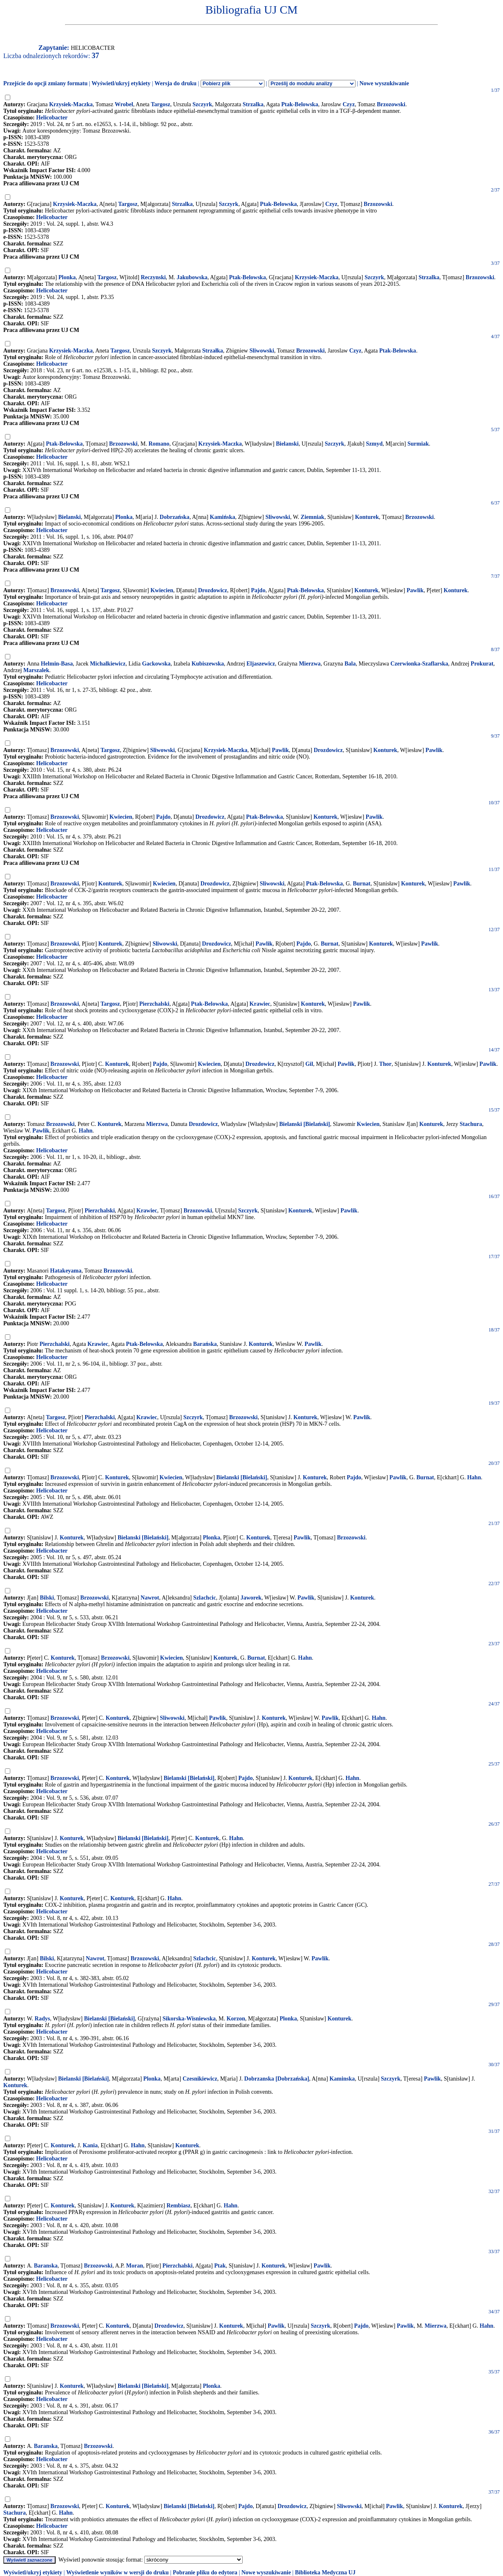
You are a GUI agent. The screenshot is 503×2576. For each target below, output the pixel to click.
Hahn (85, 1131)
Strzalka (253, 104)
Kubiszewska (208, 664)
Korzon (236, 2018)
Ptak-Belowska (299, 104)
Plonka (67, 277)
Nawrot (149, 1598)
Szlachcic (204, 1598)
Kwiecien (161, 590)
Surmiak (418, 444)
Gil (309, 1064)
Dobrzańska (175, 517)
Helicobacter (52, 117)
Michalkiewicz (107, 664)
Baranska (46, 2266)
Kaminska (342, 2079)
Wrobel (124, 104)
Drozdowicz (212, 590)
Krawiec (260, 1004)
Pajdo (258, 590)
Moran (134, 2266)
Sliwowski (261, 351)
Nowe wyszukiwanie (384, 83)
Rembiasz (178, 2205)
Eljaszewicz (260, 664)
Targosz (160, 104)
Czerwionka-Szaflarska (419, 664)
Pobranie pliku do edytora (205, 2572)
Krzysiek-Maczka (71, 104)
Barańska (205, 1344)
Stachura (471, 1124)
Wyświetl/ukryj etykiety (120, 83)
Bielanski (287, 444)
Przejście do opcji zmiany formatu (45, 83)
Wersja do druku (175, 83)
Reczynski (153, 277)
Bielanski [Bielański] (304, 1124)
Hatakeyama (66, 1271)
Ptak (220, 2266)
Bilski (47, 1598)
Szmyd (374, 444)
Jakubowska (192, 277)
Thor (385, 1064)
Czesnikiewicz (199, 2079)
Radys (42, 2018)
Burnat (361, 883)
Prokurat (482, 664)
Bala (350, 664)
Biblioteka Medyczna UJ (325, 2572)
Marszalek (36, 670)
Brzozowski (391, 104)
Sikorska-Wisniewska (189, 2018)
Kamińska (222, 517)
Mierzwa (310, 664)
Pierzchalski (154, 1004)
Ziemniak (313, 517)
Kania (90, 2145)
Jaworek (251, 1598)
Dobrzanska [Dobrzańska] (276, 2079)
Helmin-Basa (57, 664)
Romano (158, 444)
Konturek (367, 517)
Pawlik (415, 590)
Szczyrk (202, 104)
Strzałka (212, 351)
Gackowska (156, 664)
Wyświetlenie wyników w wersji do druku (117, 2572)
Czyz (349, 104)
